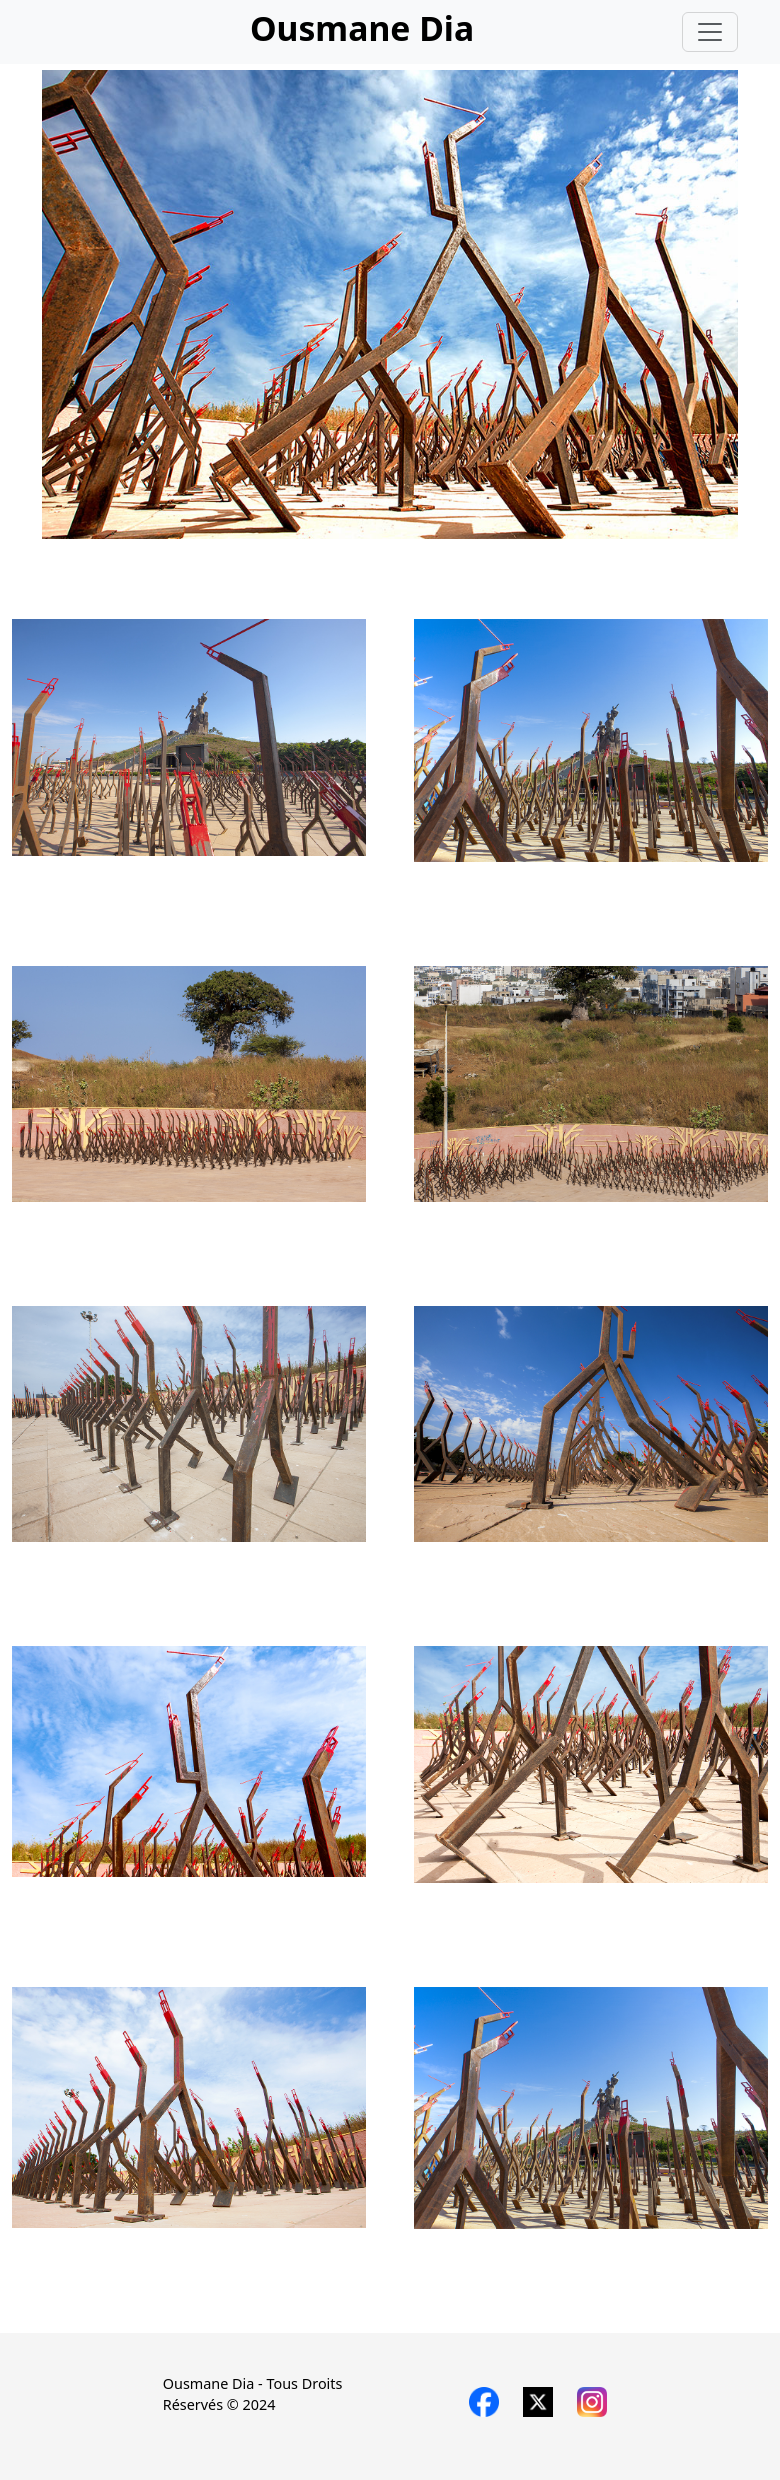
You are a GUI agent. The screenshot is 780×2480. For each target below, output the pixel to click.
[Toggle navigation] (710, 32)
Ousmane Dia (362, 28)
